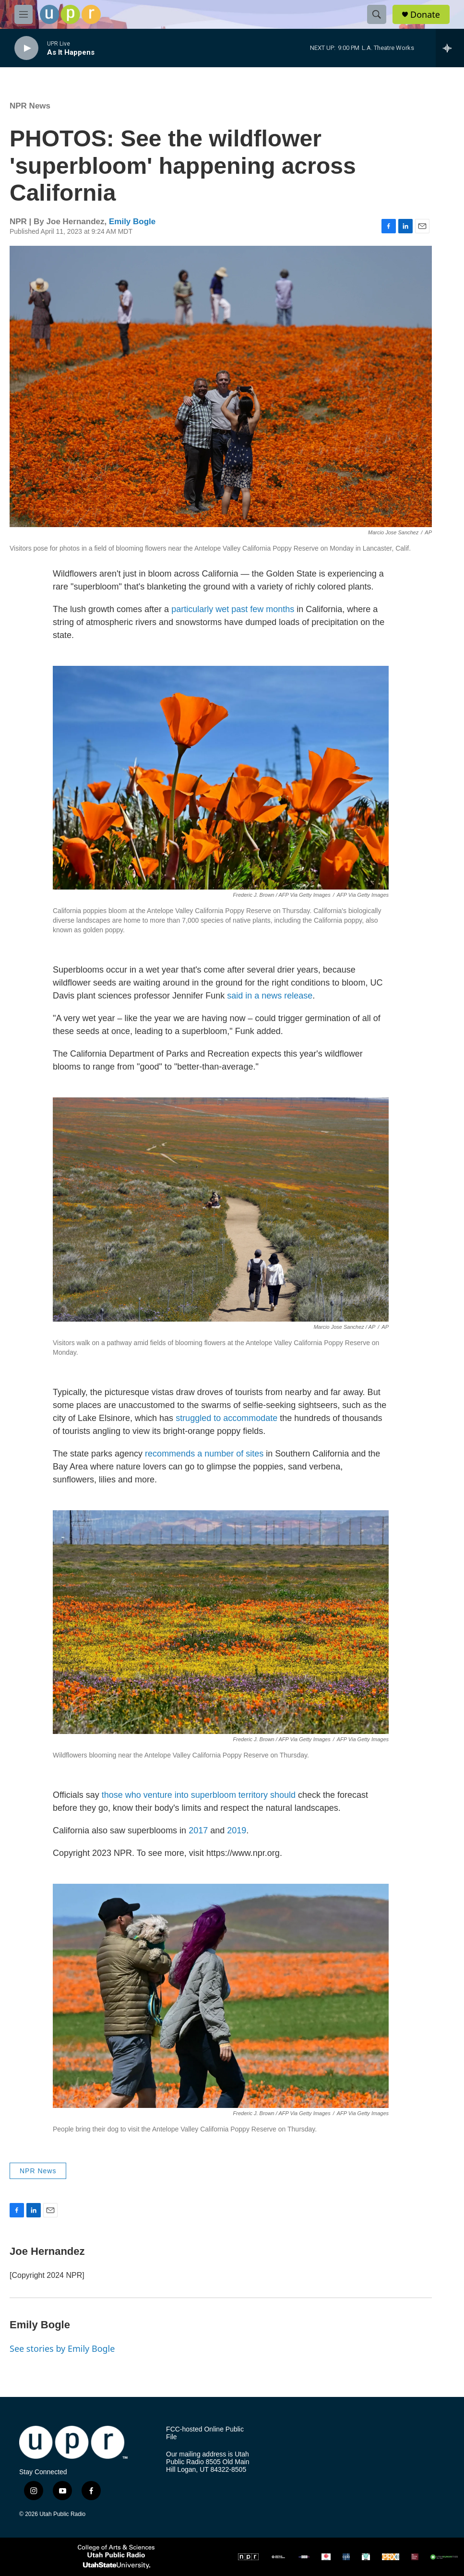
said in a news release (269, 995)
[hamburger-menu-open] (23, 14)
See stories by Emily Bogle (62, 2348)
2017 (198, 1830)
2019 (236, 1830)
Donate (425, 15)
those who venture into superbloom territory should (199, 1795)
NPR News (30, 105)
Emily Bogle (132, 221)
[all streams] (450, 48)
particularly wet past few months (232, 609)
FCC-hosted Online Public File (205, 2433)
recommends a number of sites (204, 1453)
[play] (26, 48)
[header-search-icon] (376, 14)
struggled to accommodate (226, 1418)
